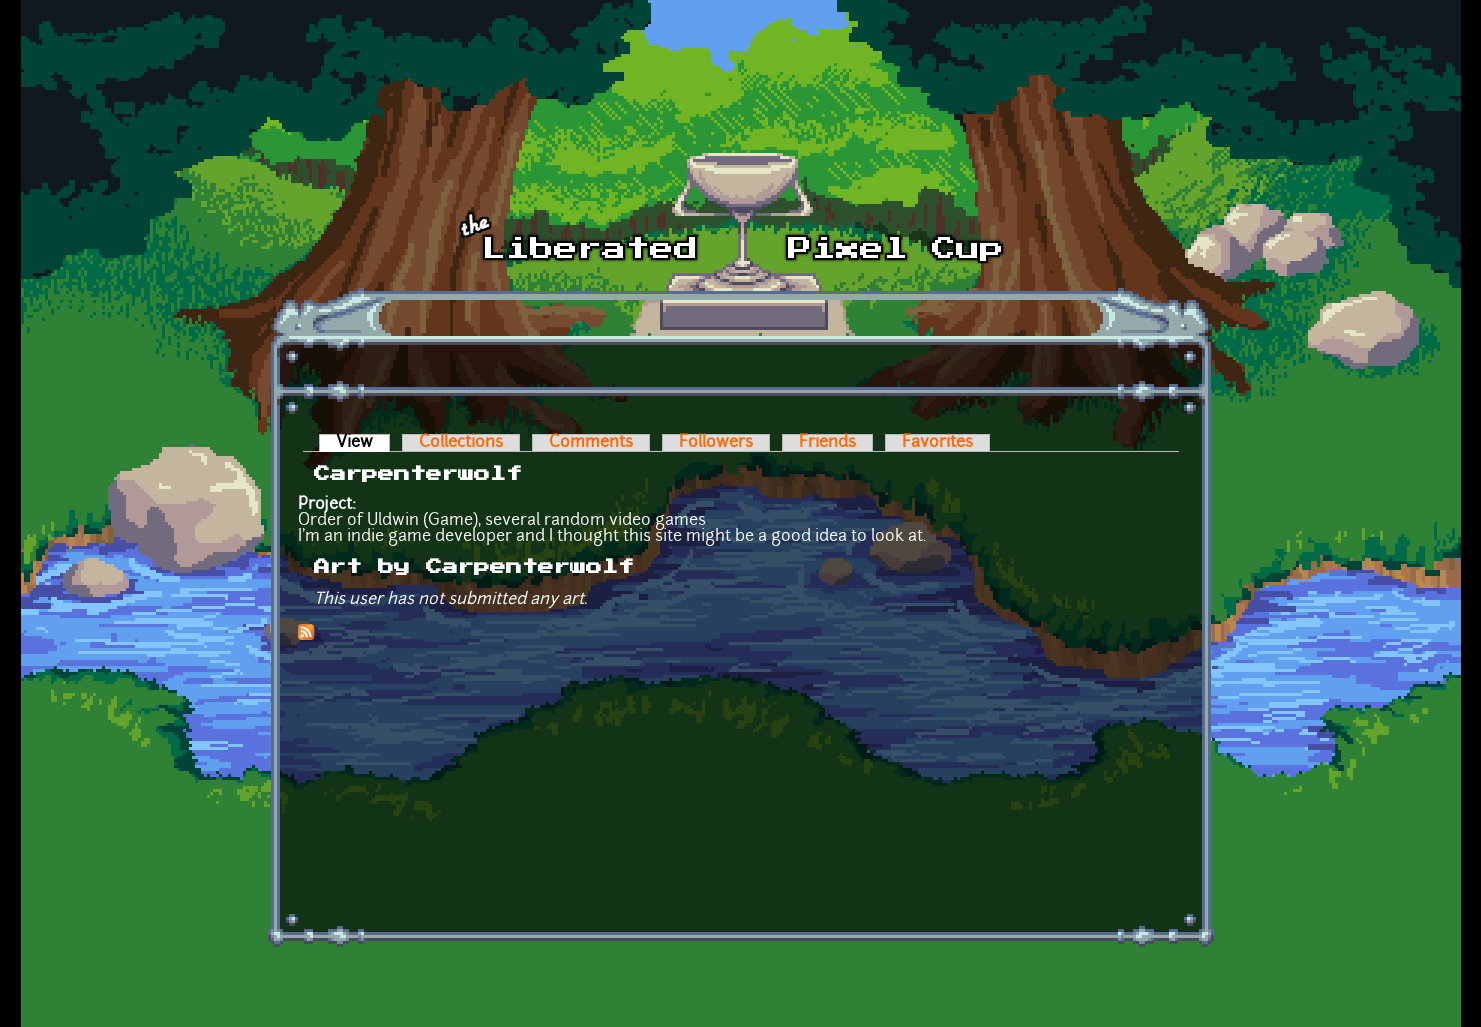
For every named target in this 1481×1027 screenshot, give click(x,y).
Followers (716, 443)
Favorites (937, 443)
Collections (461, 443)
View (363, 443)
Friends (827, 443)
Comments (591, 443)
